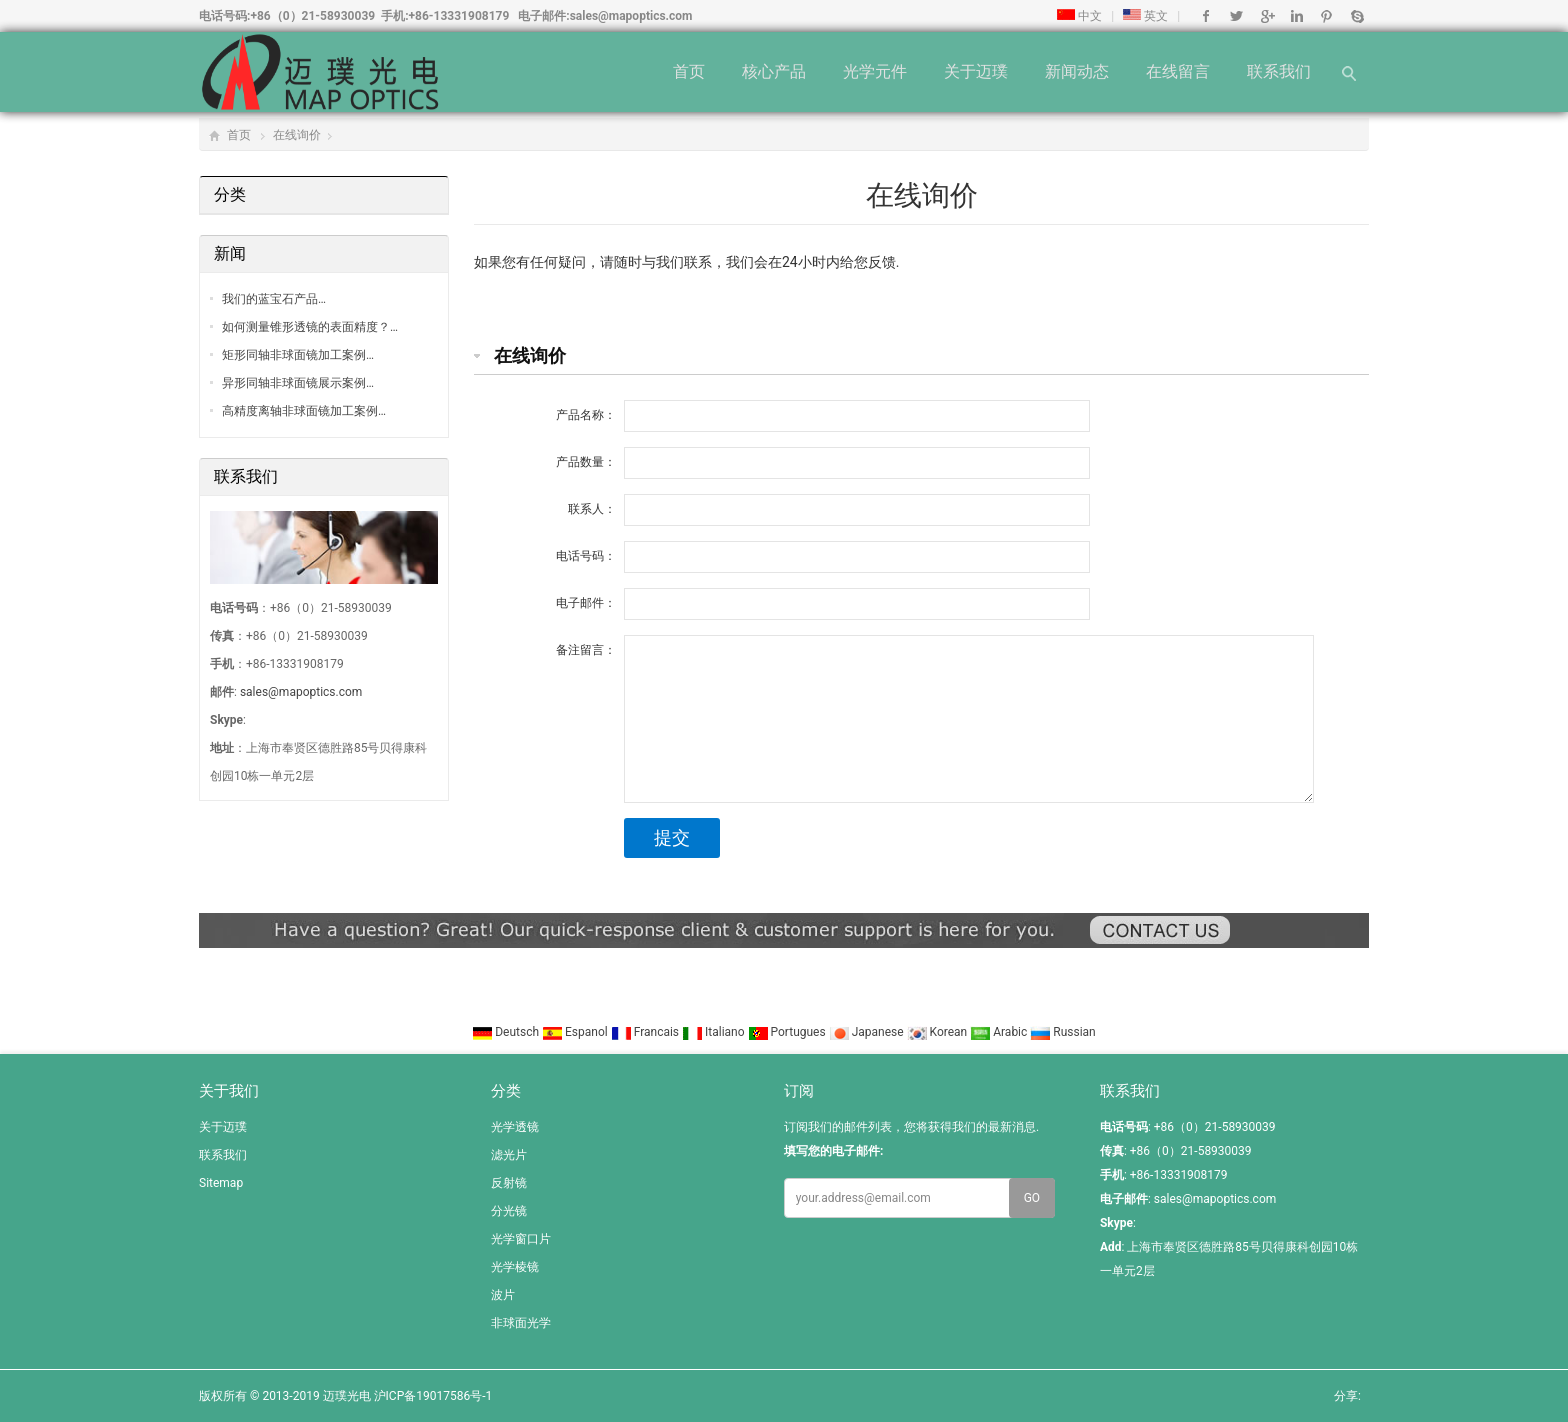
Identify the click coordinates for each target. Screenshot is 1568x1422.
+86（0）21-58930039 (312, 16)
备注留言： (586, 650)
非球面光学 (521, 1323)
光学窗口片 (521, 1239)
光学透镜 (515, 1127)
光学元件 (875, 71)
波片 (503, 1295)
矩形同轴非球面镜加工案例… (298, 355)
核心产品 (774, 71)
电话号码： (586, 556)
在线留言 (1178, 71)
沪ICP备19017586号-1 (433, 1396)
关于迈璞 (976, 71)
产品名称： (586, 415)
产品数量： (586, 462)
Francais (646, 1032)
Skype (1356, 16)
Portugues (788, 1032)
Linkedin (1296, 16)
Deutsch (507, 1032)
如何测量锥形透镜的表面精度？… (310, 327)
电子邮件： (586, 603)
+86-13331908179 (459, 16)
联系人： (592, 509)
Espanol (576, 1032)
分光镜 (509, 1211)
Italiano (715, 1032)
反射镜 (509, 1183)
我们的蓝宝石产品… (274, 299)
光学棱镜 (515, 1267)
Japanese (868, 1032)
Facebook (1206, 16)
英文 (1145, 16)
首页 (689, 71)
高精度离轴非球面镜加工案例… (304, 411)
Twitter (1236, 16)
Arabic (1000, 1032)
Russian (1062, 1032)
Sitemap (221, 1183)
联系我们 (1279, 71)
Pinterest (1326, 16)
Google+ (1266, 16)
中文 (1079, 16)
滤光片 (509, 1155)
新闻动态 (1077, 71)
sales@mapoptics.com (631, 16)
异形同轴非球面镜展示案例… (298, 383)
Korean (939, 1032)
